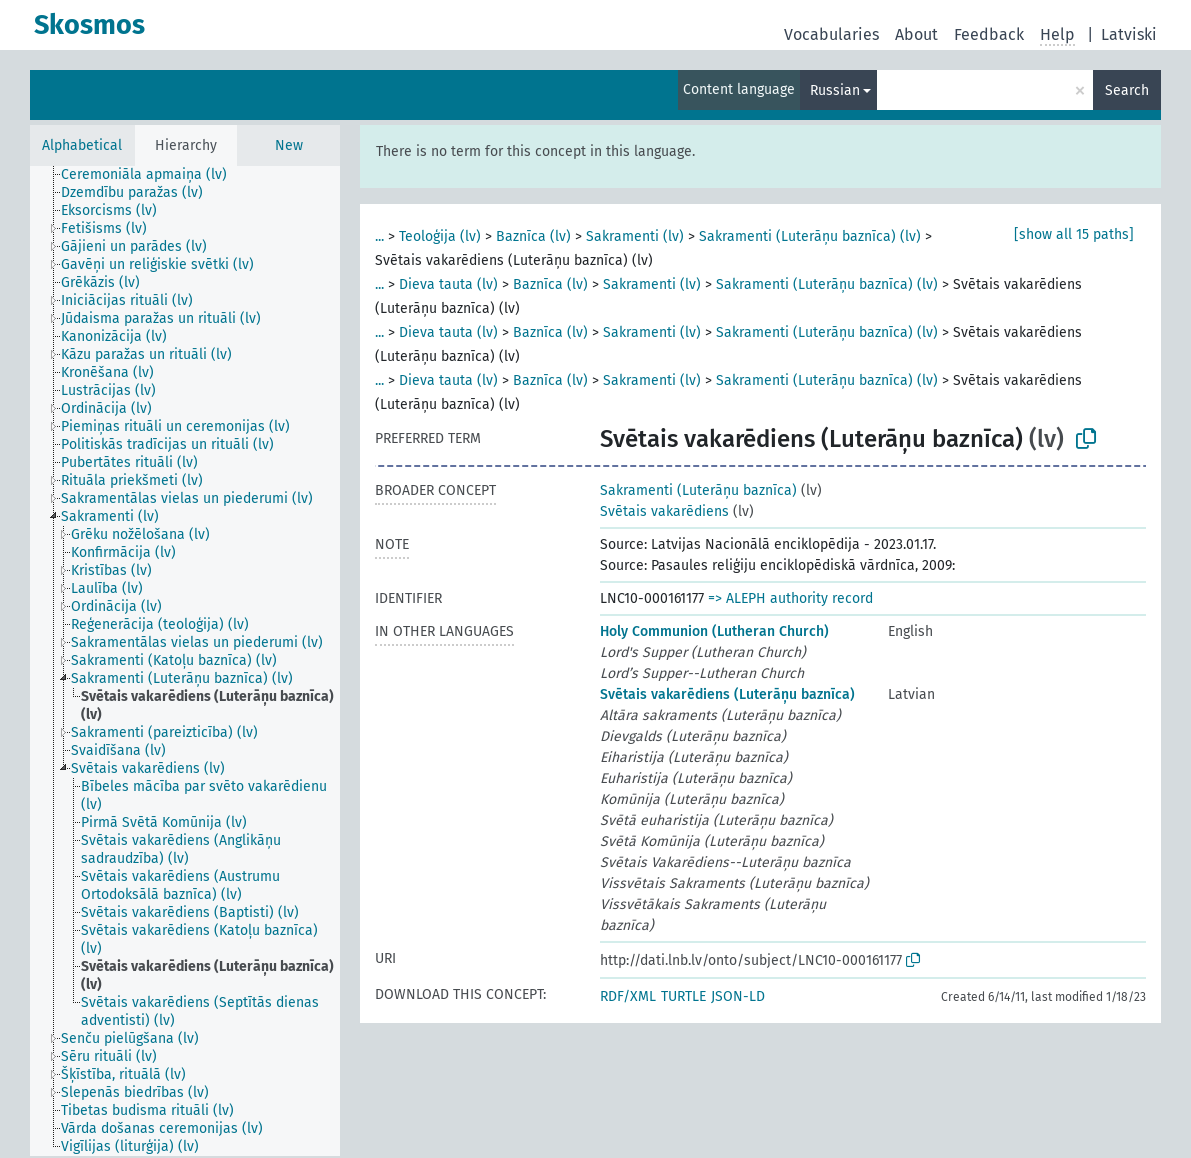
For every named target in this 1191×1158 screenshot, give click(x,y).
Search (1127, 90)
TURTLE (683, 996)
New (289, 145)
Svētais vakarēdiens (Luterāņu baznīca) (727, 694)
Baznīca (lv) (533, 236)
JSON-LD (738, 996)
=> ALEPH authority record (790, 598)
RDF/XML (628, 996)
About (916, 34)
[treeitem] (152, 175)
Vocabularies (831, 34)
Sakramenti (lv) (635, 236)
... (379, 236)
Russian (835, 90)
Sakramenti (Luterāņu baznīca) (698, 490)
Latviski (1129, 34)
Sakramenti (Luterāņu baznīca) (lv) (810, 236)
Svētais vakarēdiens (664, 511)
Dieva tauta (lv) (448, 284)
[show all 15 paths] (1074, 234)
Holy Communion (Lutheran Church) (714, 631)
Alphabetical (82, 145)
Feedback (989, 34)
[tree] (185, 661)
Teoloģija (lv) (440, 236)
